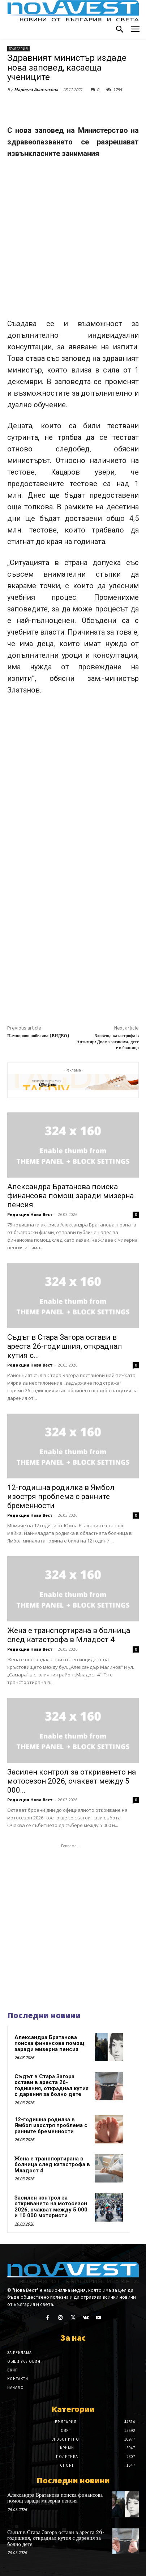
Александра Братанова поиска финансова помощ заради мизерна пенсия (70, 1195)
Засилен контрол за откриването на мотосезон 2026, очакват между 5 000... (71, 1781)
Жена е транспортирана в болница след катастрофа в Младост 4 (68, 1635)
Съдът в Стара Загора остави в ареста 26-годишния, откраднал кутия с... (64, 1346)
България (18, 48)
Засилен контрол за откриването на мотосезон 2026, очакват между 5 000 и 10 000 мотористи (50, 2206)
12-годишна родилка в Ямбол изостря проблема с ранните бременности (61, 1496)
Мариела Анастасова (36, 90)
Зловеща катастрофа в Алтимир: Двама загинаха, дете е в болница (108, 1042)
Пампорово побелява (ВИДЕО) (38, 1036)
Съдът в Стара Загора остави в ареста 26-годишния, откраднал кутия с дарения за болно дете (51, 2085)
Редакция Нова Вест (30, 1214)
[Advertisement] (73, 242)
